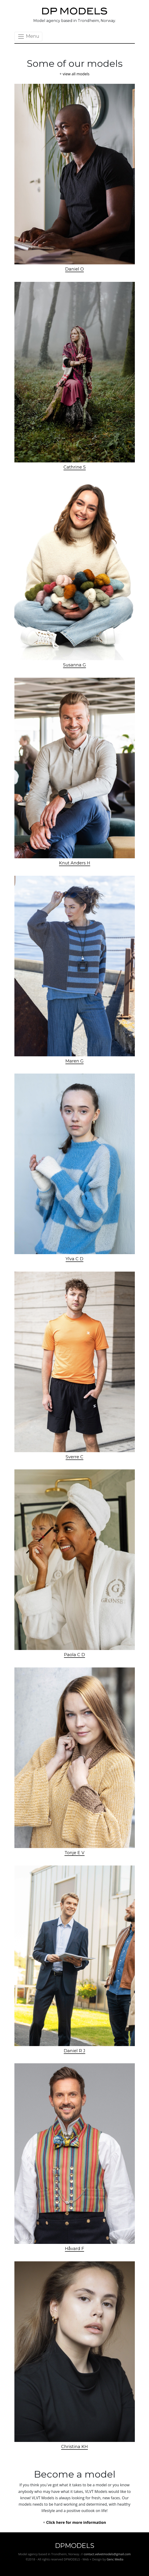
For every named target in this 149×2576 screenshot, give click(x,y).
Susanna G (74, 665)
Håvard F (74, 2248)
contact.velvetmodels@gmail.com (107, 2554)
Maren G (74, 1061)
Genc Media (115, 2559)
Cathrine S (75, 467)
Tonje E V (74, 1852)
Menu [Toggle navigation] (28, 36)
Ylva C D (74, 1258)
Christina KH (74, 2446)
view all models (76, 73)
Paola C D (74, 1654)
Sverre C (74, 1456)
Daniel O (74, 269)
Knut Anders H (74, 863)
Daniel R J (74, 2050)
